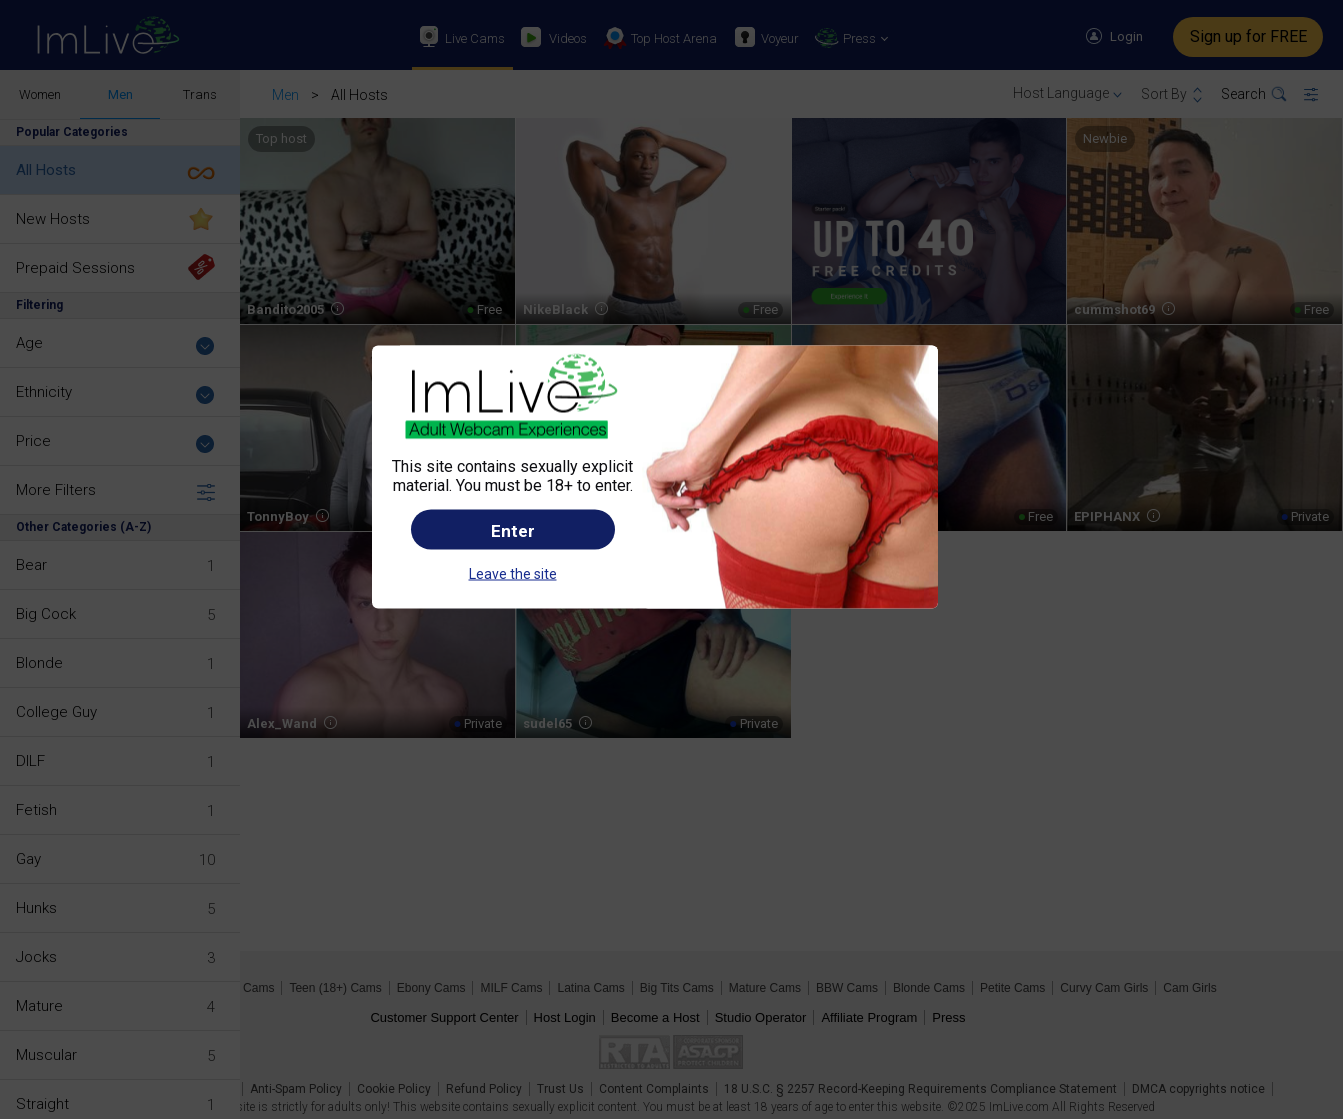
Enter (513, 530)
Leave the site (513, 573)
